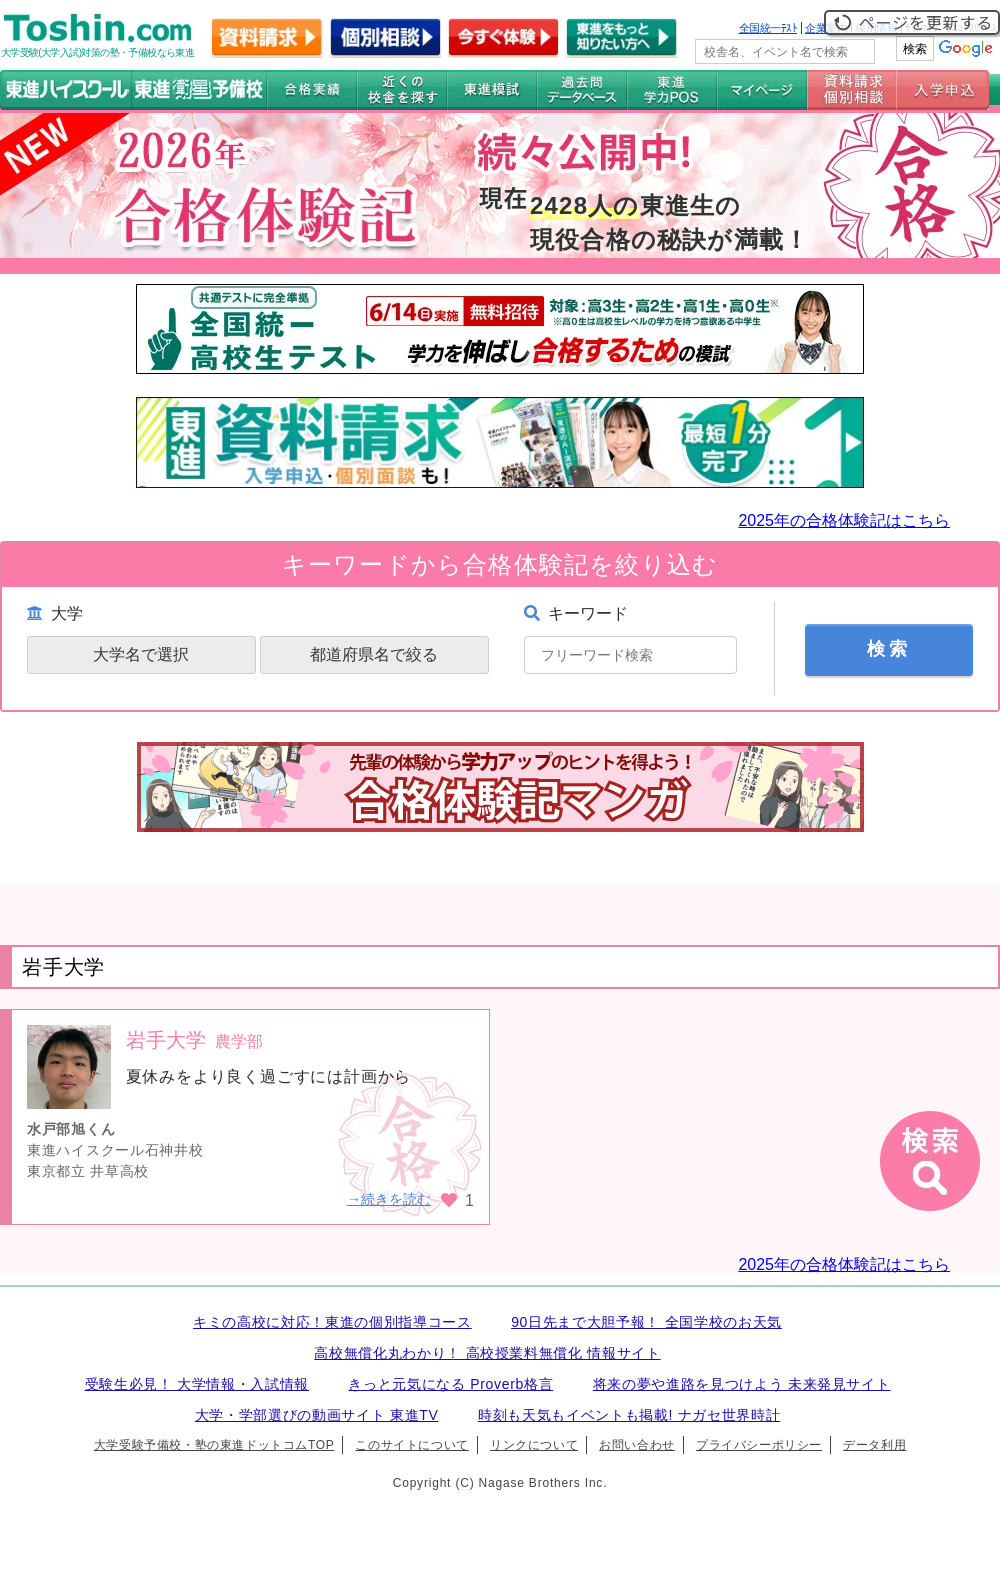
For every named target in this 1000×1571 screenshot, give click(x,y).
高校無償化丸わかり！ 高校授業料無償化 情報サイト (487, 1353)
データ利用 (874, 1445)
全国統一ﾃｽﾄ (768, 28)
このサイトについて (411, 1445)
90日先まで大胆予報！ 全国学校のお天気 (646, 1322)
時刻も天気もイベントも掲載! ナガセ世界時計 (629, 1415)
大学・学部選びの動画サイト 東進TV (317, 1415)
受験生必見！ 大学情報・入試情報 (197, 1384)
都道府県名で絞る (374, 654)
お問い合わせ (637, 1445)
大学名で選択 (141, 654)
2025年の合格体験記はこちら (844, 520)
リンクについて (534, 1445)
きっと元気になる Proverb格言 (450, 1384)
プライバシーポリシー (759, 1445)
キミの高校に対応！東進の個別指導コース (332, 1322)
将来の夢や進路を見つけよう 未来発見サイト (742, 1384)
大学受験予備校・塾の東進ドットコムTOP (214, 1445)
